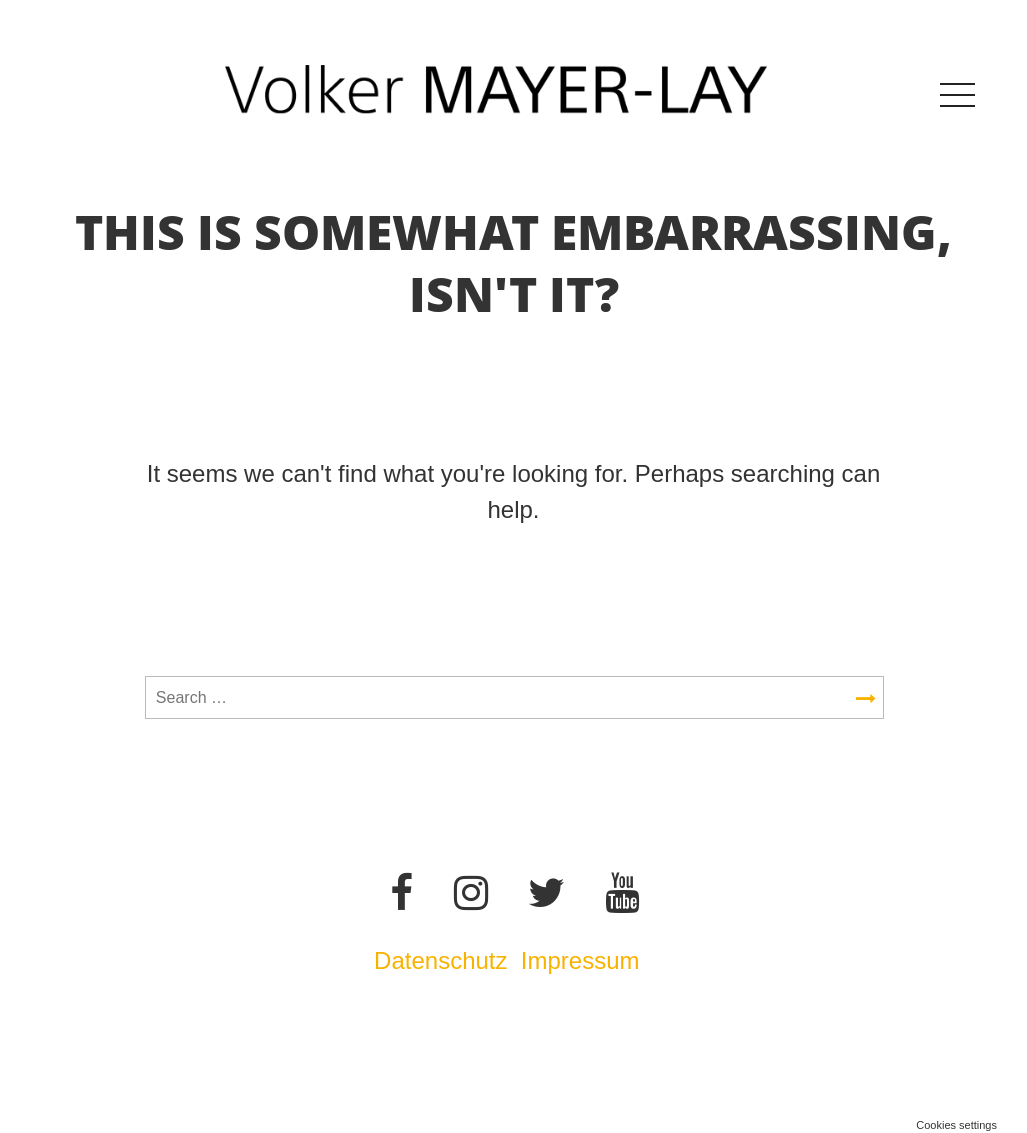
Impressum (583, 960)
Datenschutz (440, 960)
